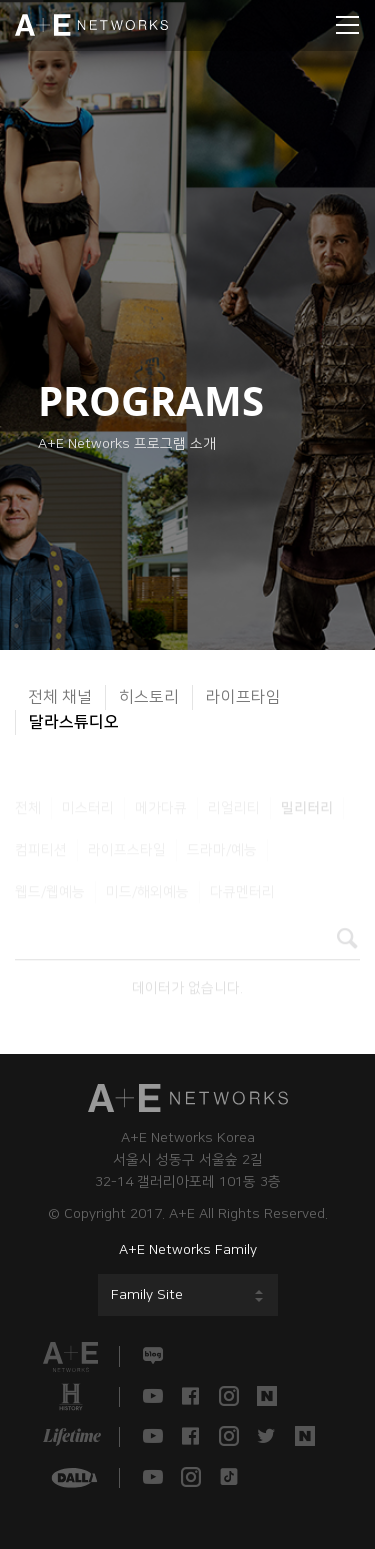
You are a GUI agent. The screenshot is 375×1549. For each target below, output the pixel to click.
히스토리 (149, 697)
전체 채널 (60, 697)
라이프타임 (243, 697)
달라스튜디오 (74, 722)
